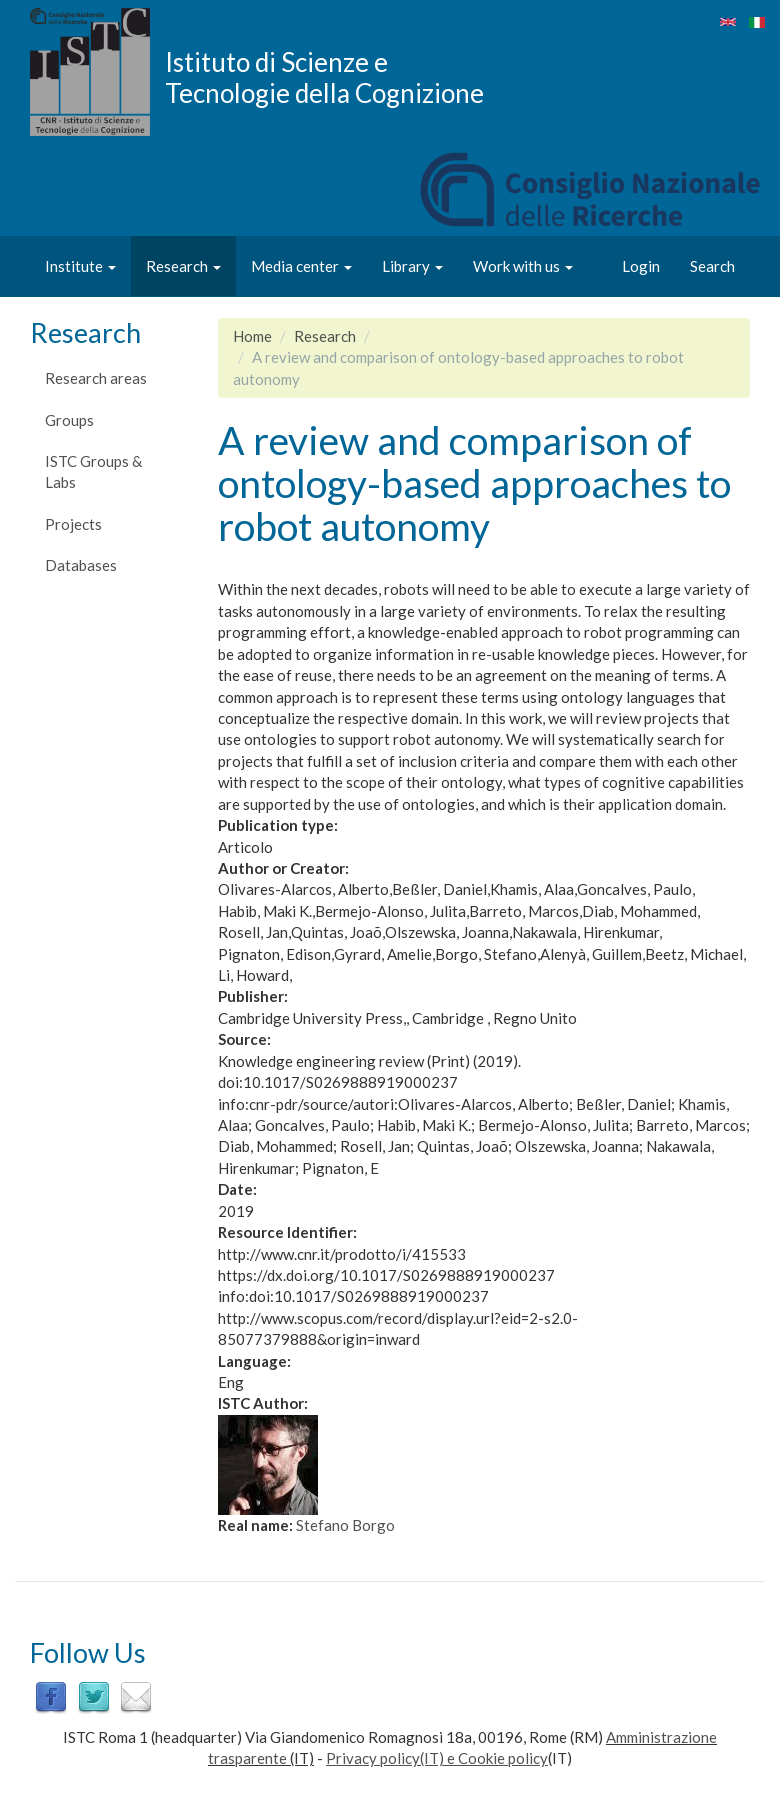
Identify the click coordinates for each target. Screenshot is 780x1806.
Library (412, 266)
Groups (69, 420)
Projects (73, 524)
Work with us (523, 266)
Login (641, 266)
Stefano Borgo (345, 1525)
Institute (80, 266)
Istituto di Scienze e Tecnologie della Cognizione (324, 77)
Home (252, 336)
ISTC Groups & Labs (93, 471)
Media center (301, 266)
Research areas (96, 378)
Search (712, 266)
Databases (81, 565)
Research (183, 266)
